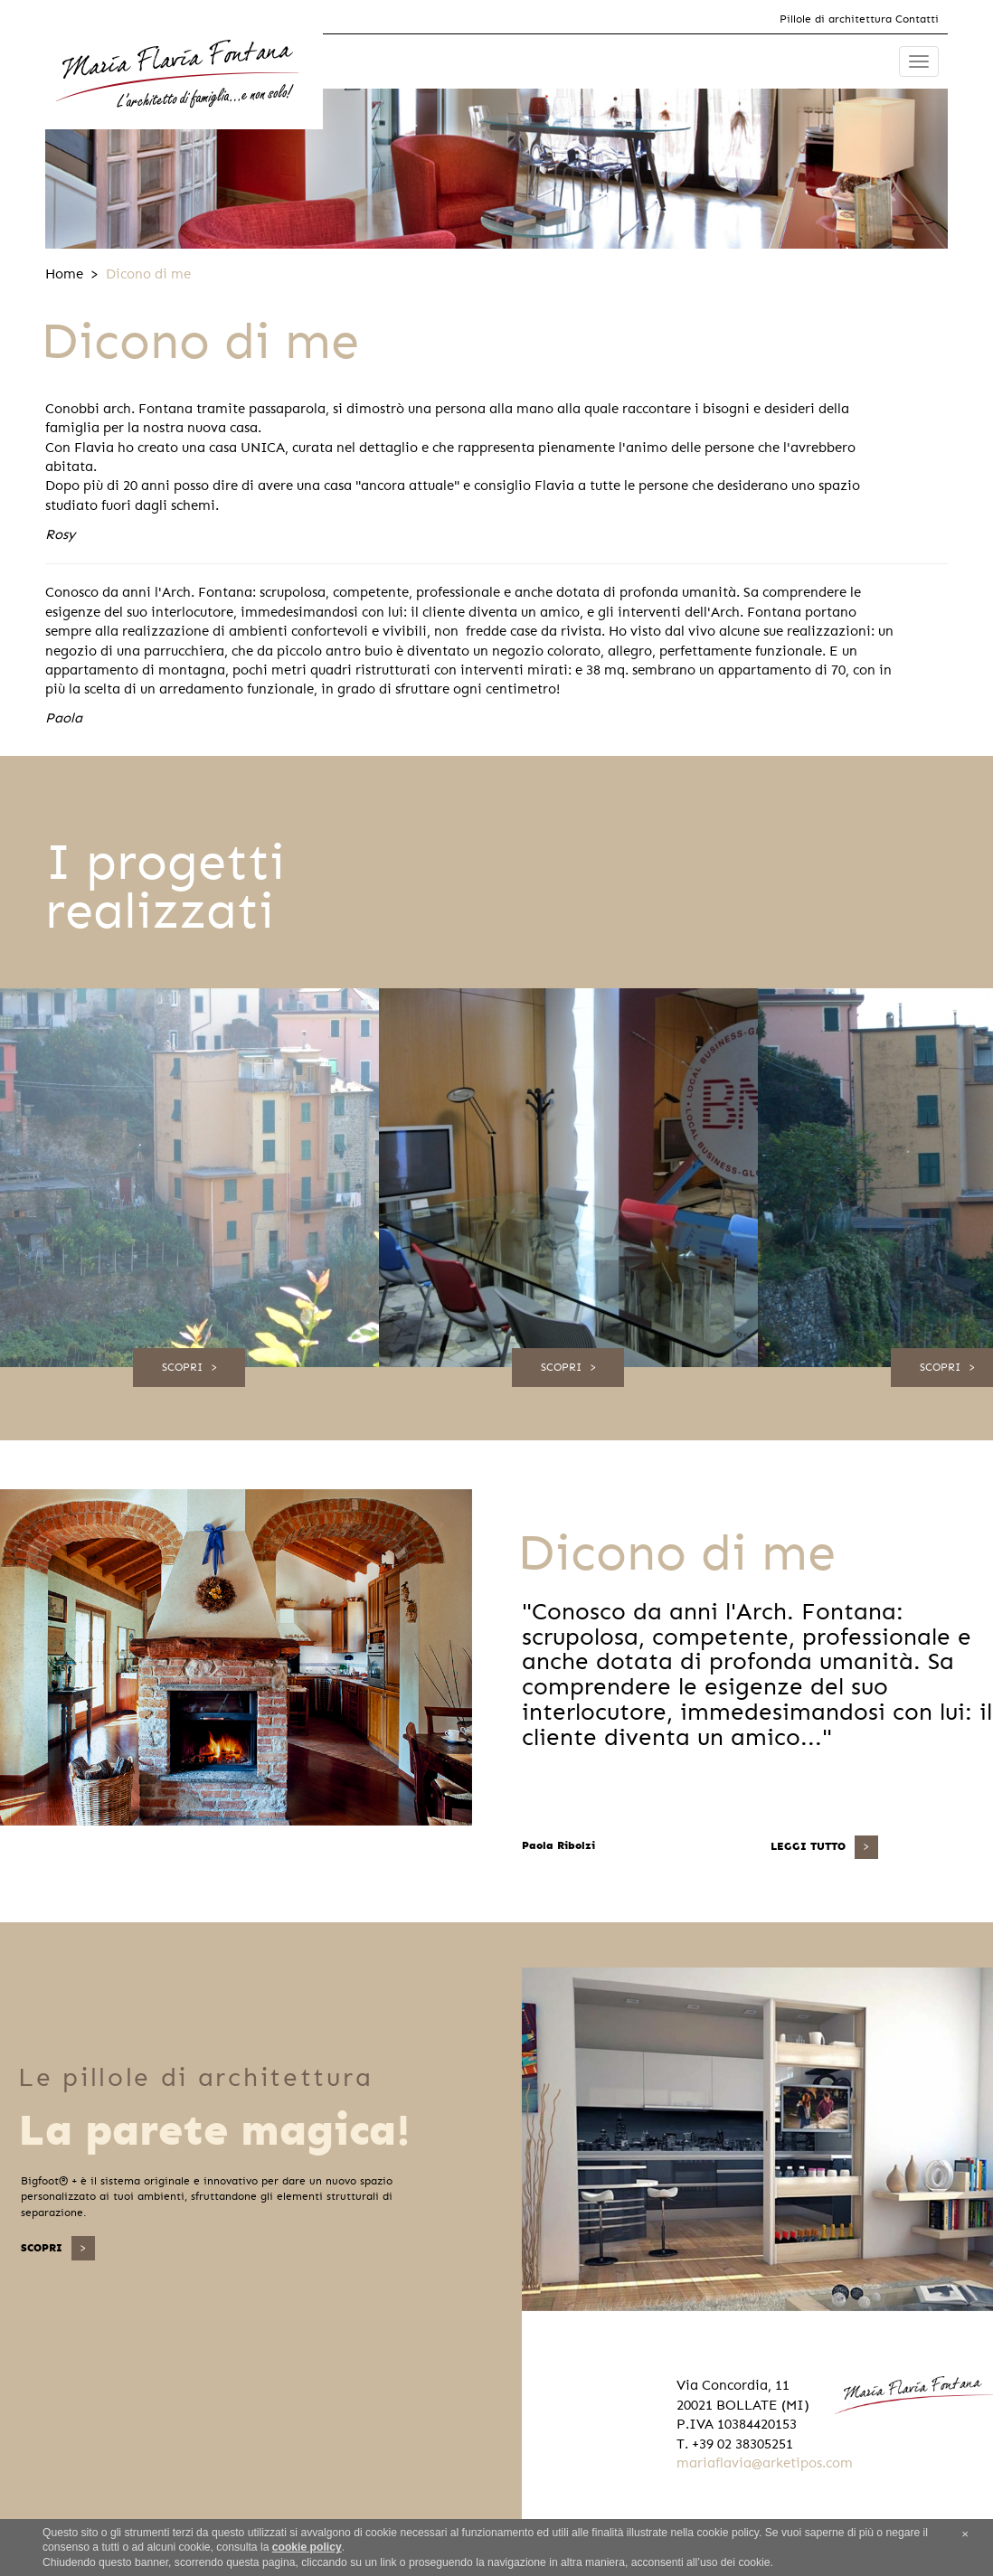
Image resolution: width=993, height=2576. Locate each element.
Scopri (182, 1367)
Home (64, 274)
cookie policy (307, 2547)
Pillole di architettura (836, 19)
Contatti (917, 19)
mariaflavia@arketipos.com (764, 2463)
